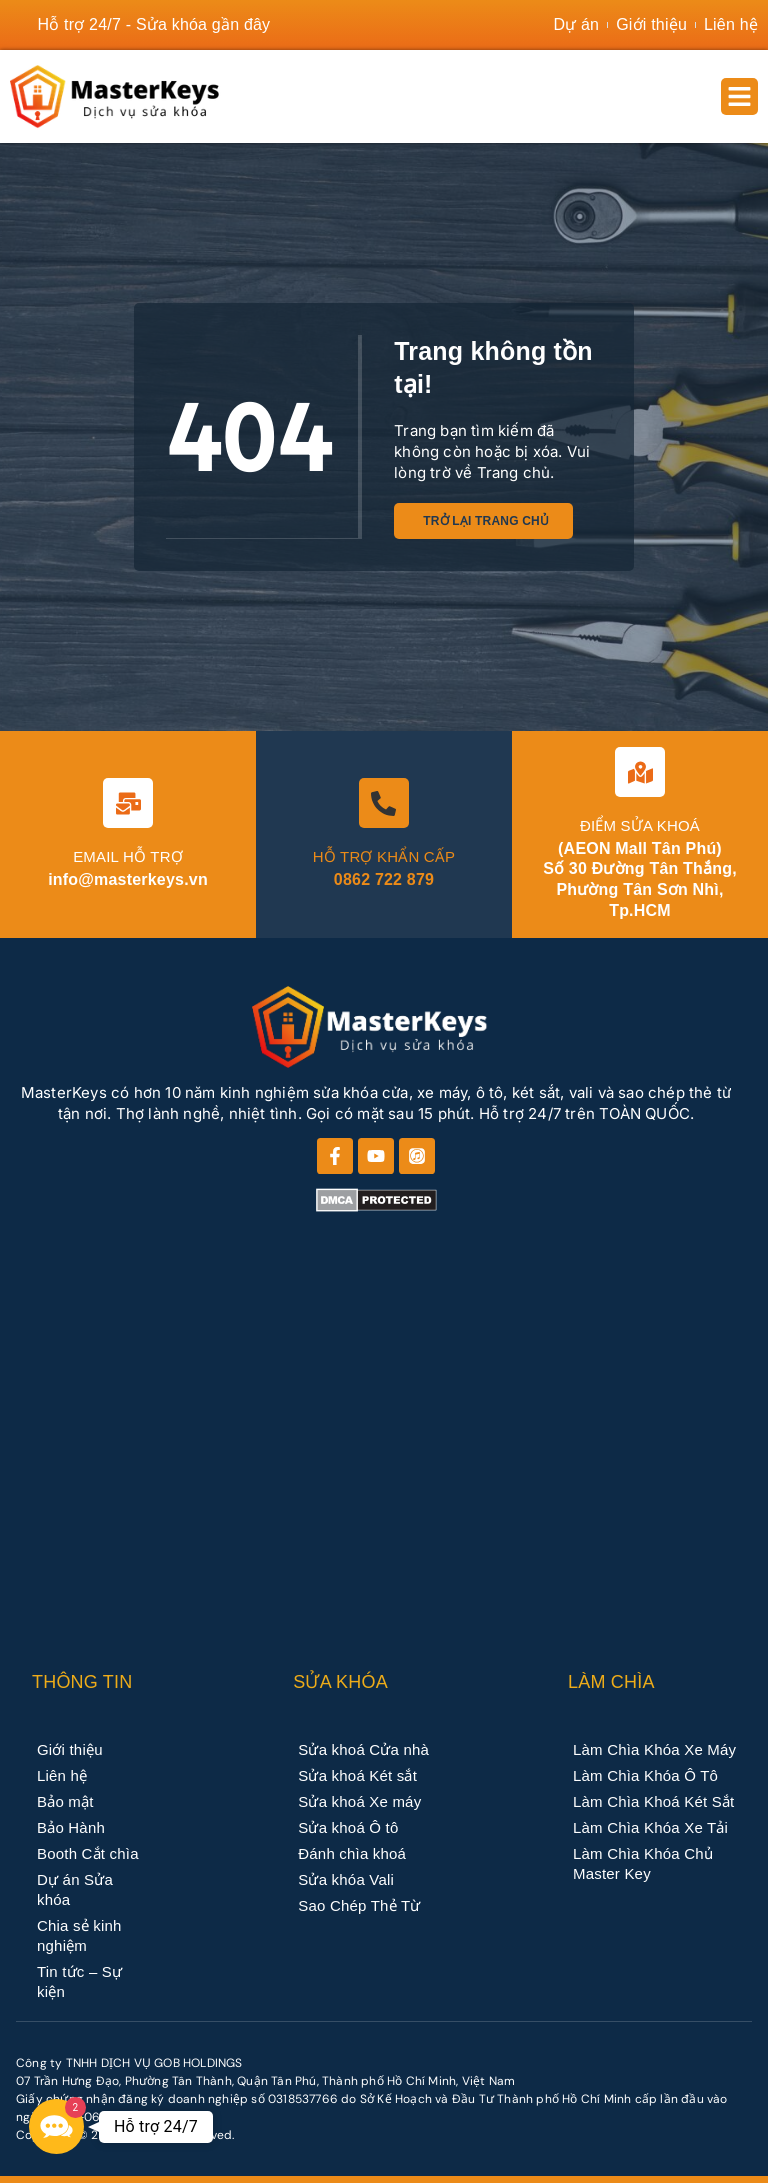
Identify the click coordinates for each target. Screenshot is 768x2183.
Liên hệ (62, 1775)
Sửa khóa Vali (346, 1879)
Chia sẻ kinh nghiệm (79, 1935)
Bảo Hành (71, 1827)
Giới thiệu (70, 1749)
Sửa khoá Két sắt (357, 1775)
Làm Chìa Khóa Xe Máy (654, 1749)
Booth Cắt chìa (88, 1853)
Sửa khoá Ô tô (348, 1827)
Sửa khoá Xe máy (359, 1801)
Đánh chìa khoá (352, 1853)
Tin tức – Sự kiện (79, 1981)
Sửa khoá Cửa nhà (363, 1749)
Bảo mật (65, 1801)
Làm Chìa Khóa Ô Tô (645, 1775)
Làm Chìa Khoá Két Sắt (653, 1801)
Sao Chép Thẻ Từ (359, 1905)
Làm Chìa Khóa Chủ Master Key (643, 1863)
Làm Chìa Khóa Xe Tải (650, 1827)
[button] (740, 97)
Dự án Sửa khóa (75, 1889)
